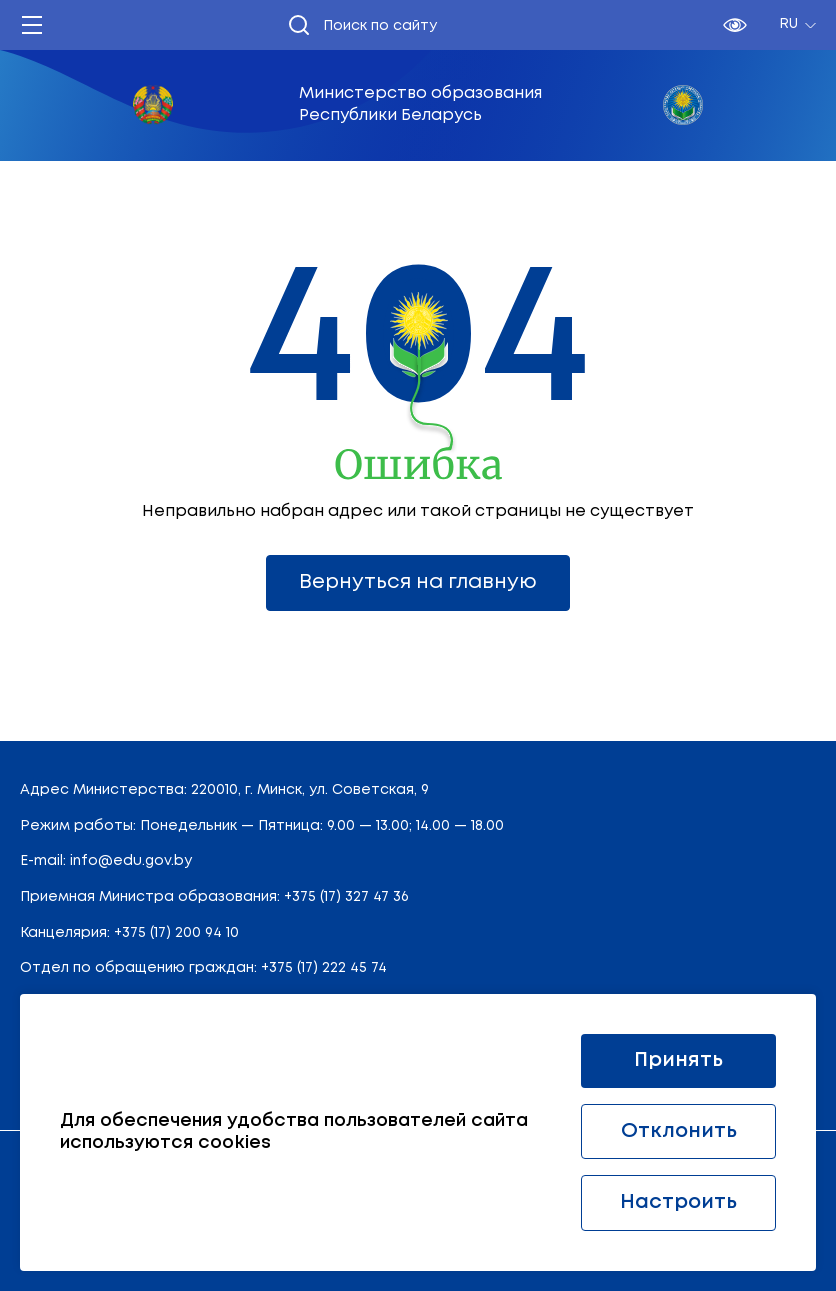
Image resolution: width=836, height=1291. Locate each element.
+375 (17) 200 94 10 (176, 933)
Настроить (678, 1202)
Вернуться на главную (418, 582)
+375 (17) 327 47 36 (346, 897)
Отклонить (679, 1131)
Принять (678, 1060)
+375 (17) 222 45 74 (324, 968)
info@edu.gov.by (131, 861)
